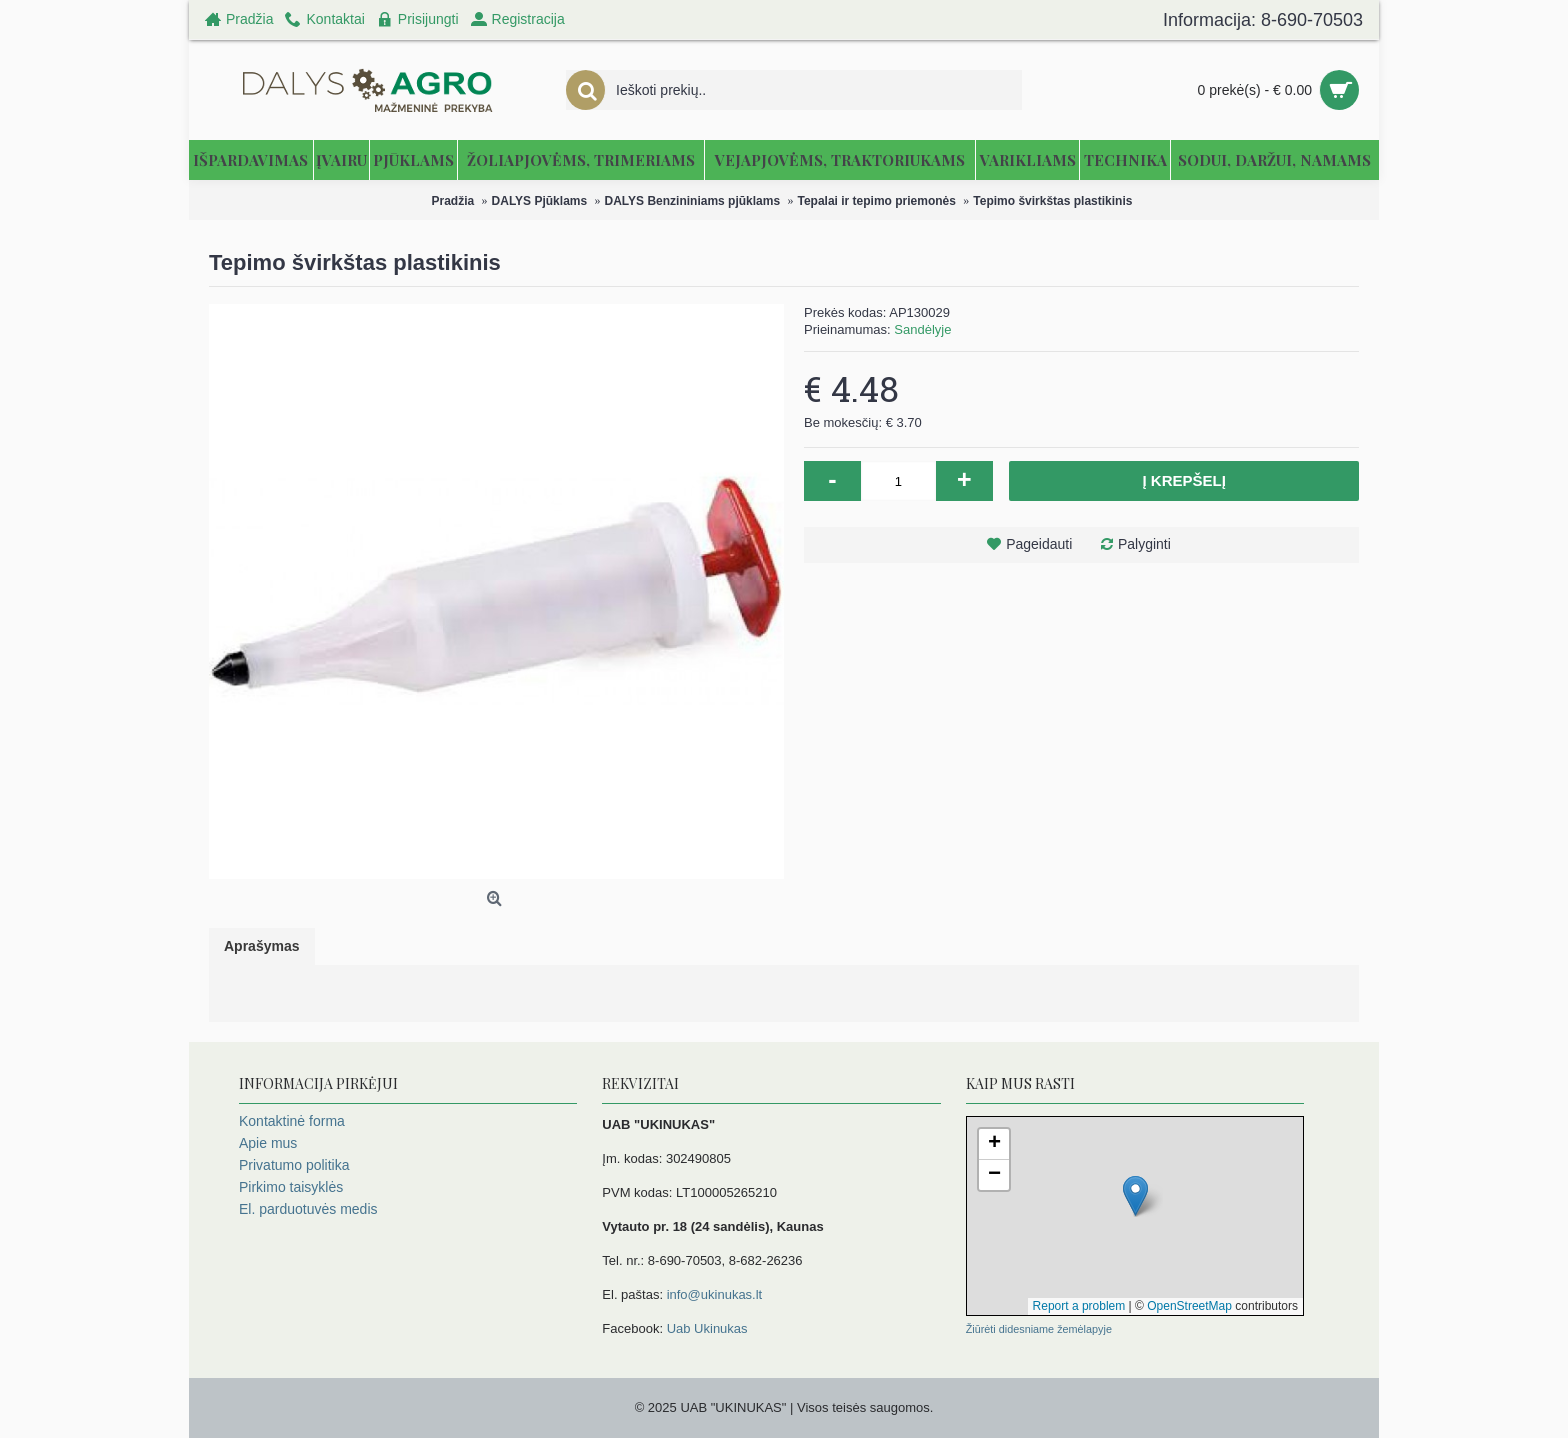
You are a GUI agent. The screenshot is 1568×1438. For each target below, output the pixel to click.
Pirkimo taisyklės (291, 1187)
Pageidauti (1039, 544)
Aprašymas (262, 946)
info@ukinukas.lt (715, 1294)
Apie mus (268, 1143)
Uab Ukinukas (707, 1328)
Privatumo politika (294, 1165)
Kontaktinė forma (292, 1121)
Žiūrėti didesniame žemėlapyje (1039, 1329)
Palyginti (1144, 544)
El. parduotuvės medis (308, 1209)
